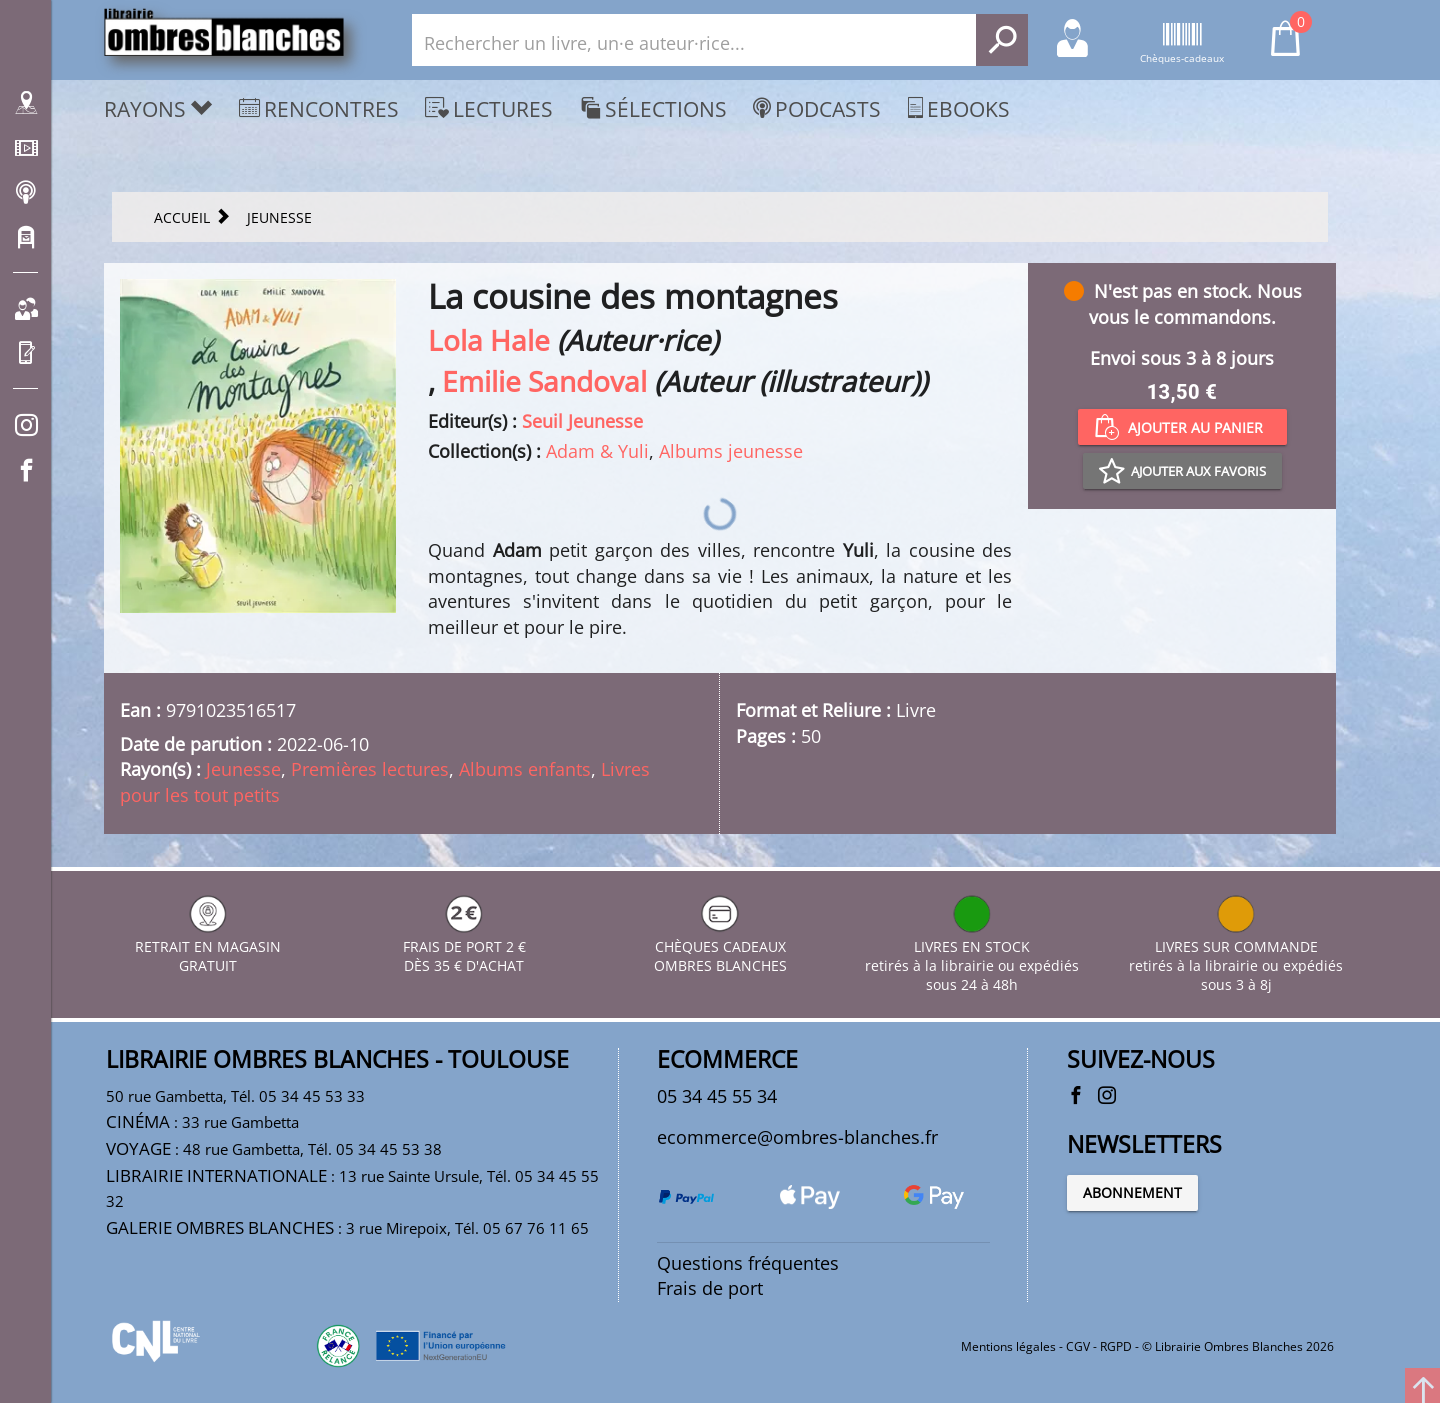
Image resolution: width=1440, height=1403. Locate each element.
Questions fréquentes (748, 1263)
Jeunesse (243, 769)
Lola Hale (489, 340)
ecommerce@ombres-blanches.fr (797, 1137)
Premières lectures (370, 769)
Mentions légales (1008, 1346)
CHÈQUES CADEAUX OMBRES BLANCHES (720, 946)
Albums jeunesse (731, 451)
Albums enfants (525, 769)
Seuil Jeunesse (582, 421)
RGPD (1116, 1346)
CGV (1078, 1346)
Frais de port (710, 1288)
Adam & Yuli (597, 451)
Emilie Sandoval (544, 381)
